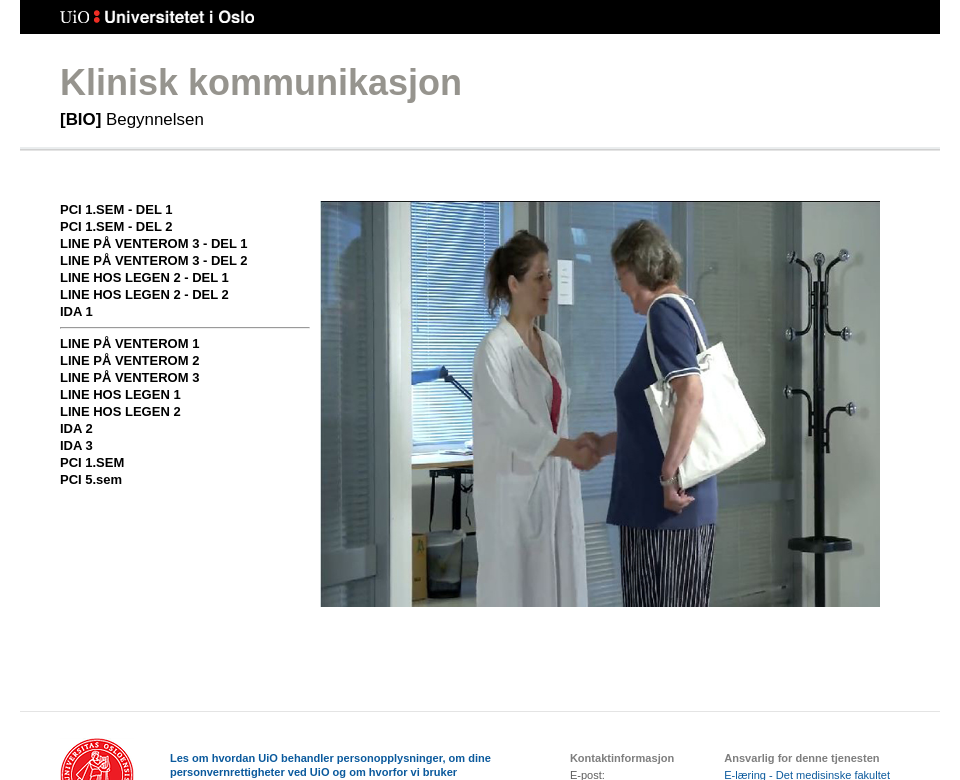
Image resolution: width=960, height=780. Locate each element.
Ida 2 (76, 428)
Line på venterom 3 (129, 377)
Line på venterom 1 (129, 343)
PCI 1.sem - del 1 (116, 209)
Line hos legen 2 (120, 411)
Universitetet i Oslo (157, 17)
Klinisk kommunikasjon (261, 82)
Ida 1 (76, 311)
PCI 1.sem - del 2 (116, 226)
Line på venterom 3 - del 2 (154, 260)
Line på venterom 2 (129, 360)
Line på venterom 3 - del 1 (154, 243)
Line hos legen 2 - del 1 (144, 277)
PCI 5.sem (91, 479)
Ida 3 (76, 445)
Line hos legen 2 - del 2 (144, 294)
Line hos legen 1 (120, 394)
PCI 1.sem (92, 462)
